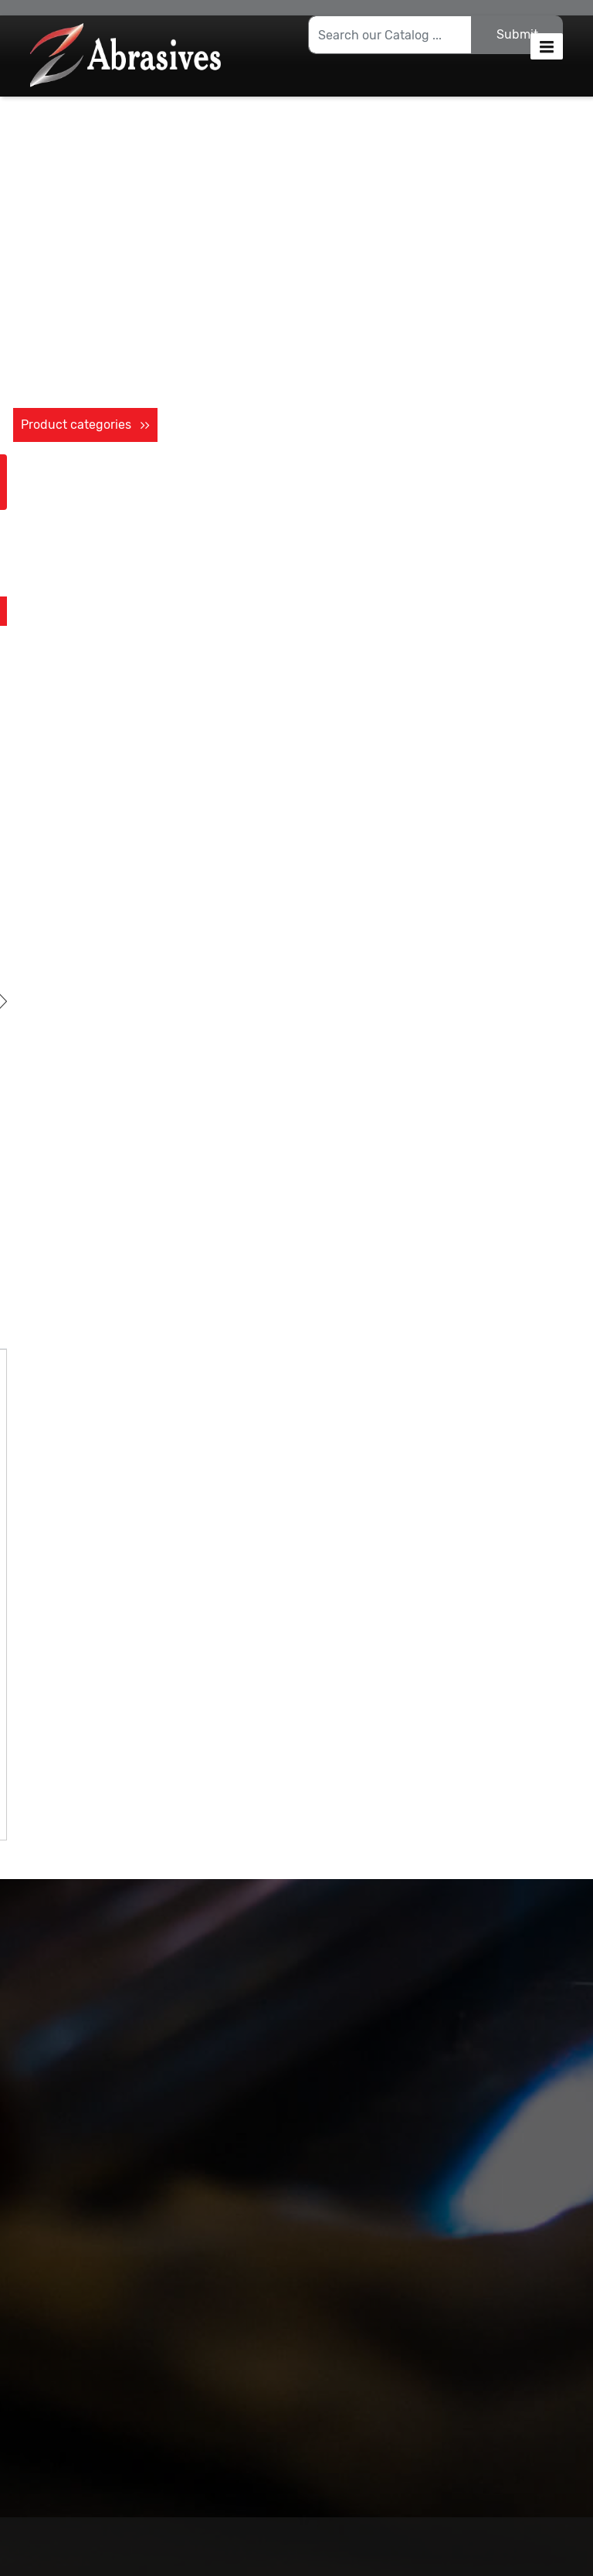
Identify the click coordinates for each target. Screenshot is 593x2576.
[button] (546, 46)
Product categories (85, 424)
